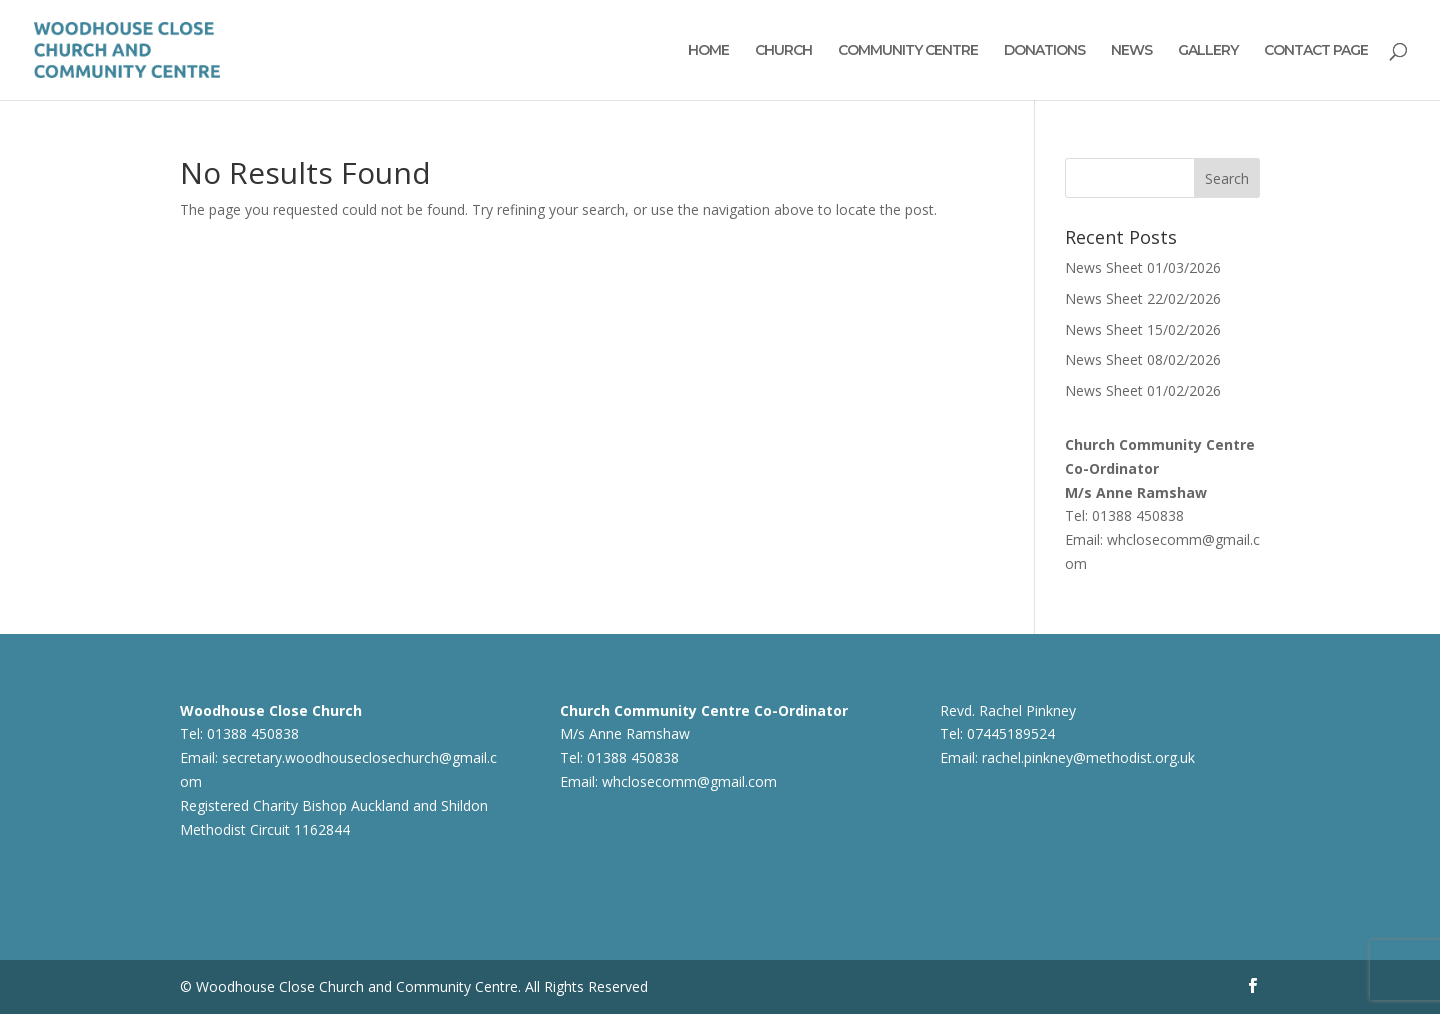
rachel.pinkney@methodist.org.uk (1088, 757)
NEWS (1131, 51)
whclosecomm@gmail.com (689, 781)
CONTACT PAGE (1316, 51)
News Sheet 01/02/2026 (1143, 390)
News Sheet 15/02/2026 (1143, 329)
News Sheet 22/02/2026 (1143, 298)
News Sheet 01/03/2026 (1143, 267)
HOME (708, 51)
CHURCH (783, 51)
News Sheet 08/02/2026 (1143, 359)
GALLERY (1208, 51)
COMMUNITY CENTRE (908, 51)
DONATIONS (1044, 51)
